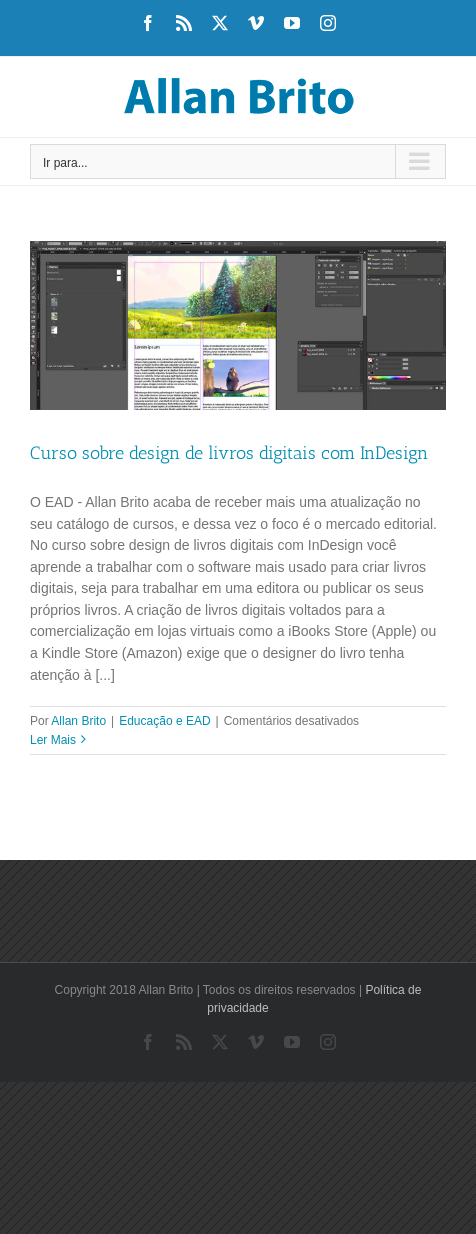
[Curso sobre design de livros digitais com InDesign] (238, 325)
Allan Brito (78, 721)
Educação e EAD (164, 721)
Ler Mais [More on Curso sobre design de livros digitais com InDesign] (53, 740)
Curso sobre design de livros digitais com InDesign (229, 453)
